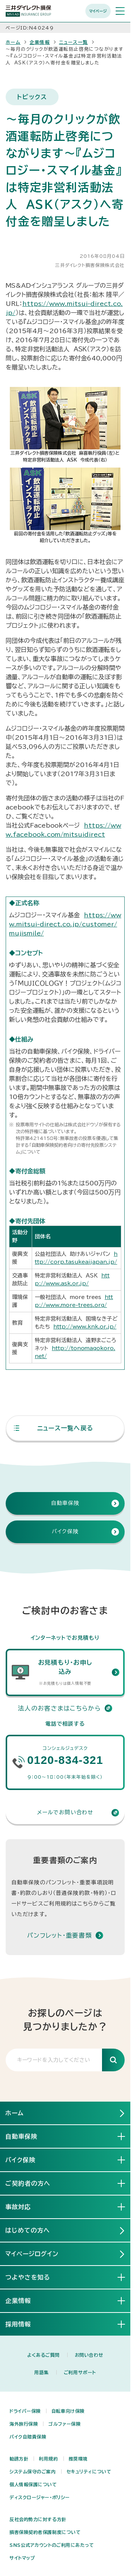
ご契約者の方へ (33, 2183)
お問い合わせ (89, 2355)
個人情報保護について (33, 2484)
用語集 (41, 2372)
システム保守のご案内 (32, 2471)
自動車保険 (27, 2136)
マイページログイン (32, 2254)
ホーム (13, 42)
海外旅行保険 (23, 2424)
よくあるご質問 (43, 2355)
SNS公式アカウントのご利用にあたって (51, 2545)
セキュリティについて (88, 2471)
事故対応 (24, 2206)
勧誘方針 (18, 2458)
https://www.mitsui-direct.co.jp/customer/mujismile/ (65, 924)
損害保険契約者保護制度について (44, 2532)
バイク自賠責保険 (27, 2436)
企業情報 (39, 42)
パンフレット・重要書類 (59, 1935)
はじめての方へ (27, 2230)
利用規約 (48, 2458)
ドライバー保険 (25, 2411)
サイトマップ (22, 2558)
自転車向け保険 (68, 2411)
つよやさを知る (33, 2276)
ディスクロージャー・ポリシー (39, 2497)
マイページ (98, 11)
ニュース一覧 (73, 42)
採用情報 (24, 2323)
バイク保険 (26, 2159)
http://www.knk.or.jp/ (84, 1326)
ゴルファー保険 (64, 2424)
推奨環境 (78, 2458)
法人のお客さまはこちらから (65, 1708)
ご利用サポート (80, 2372)
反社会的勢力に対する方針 (37, 2519)
